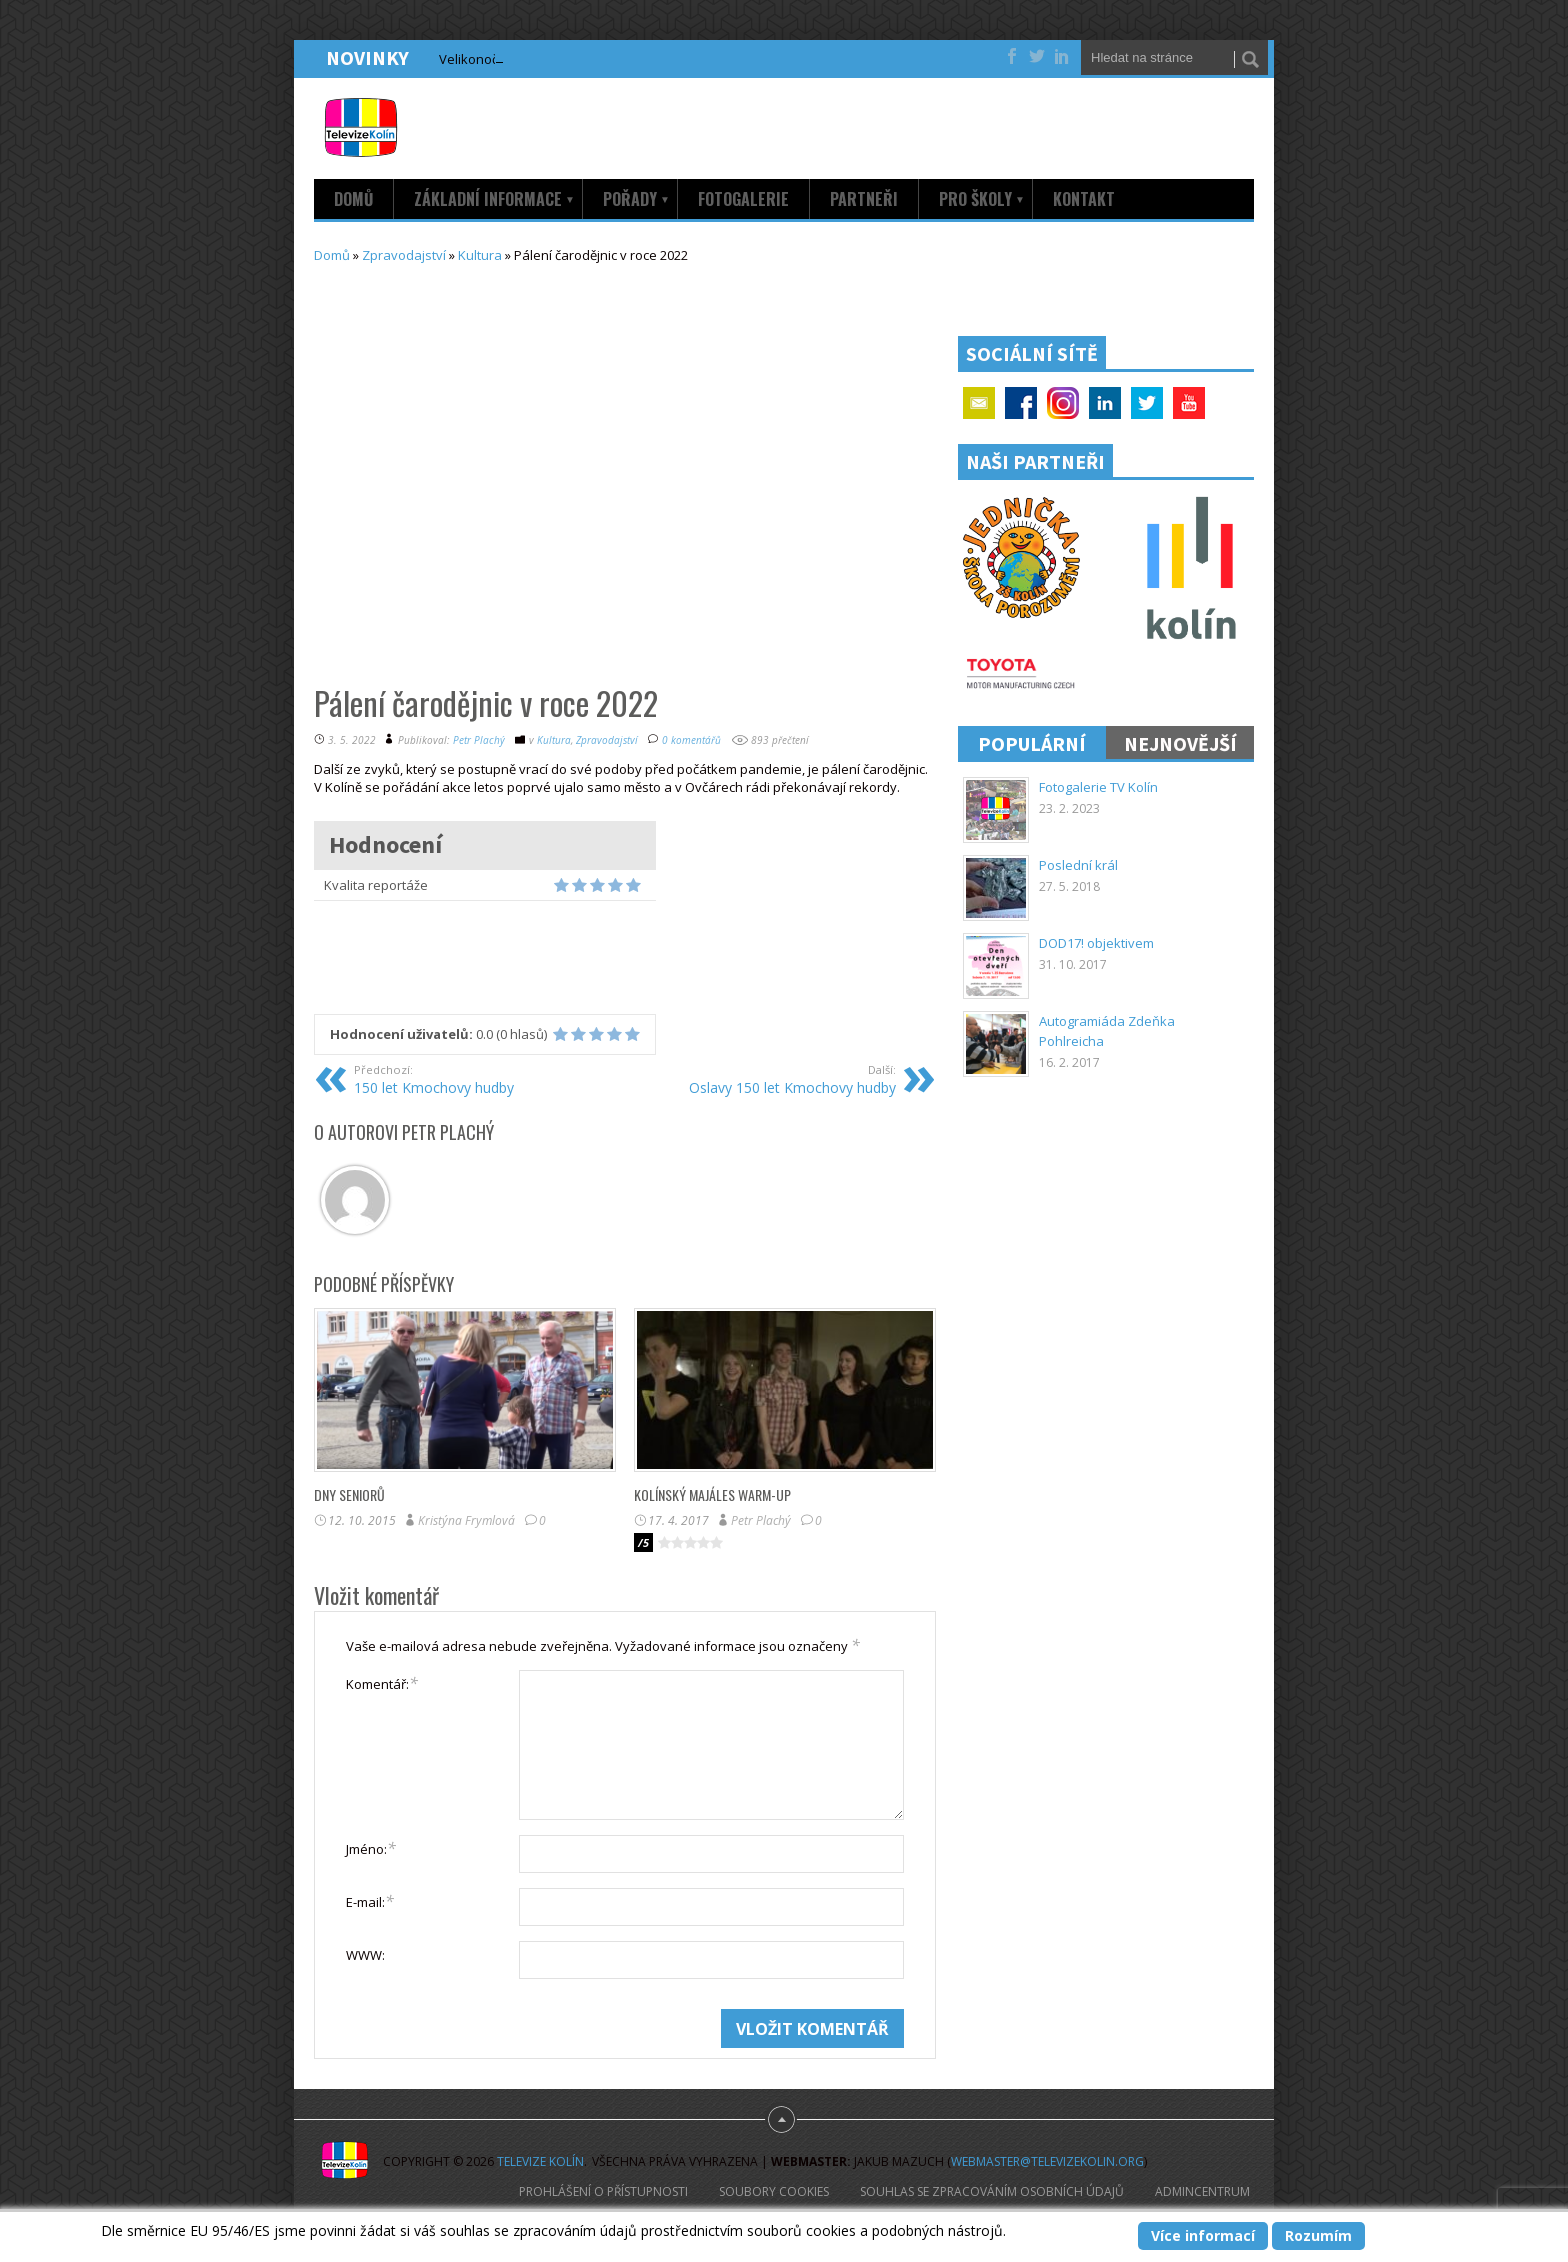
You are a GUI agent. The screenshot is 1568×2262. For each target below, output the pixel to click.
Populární (1032, 743)
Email (979, 403)
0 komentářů (691, 740)
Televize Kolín (540, 2161)
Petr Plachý (479, 740)
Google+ (1063, 403)
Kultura (480, 255)
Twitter (1147, 403)
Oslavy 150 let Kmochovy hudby (771, 1079)
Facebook (1021, 403)
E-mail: (370, 1901)
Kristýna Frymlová (466, 1520)
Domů (353, 199)
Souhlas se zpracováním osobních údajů (992, 2191)
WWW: (365, 1955)
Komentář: (382, 1683)
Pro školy (982, 199)
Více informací (1203, 2235)
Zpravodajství (404, 255)
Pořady (636, 199)
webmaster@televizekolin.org (1047, 2161)
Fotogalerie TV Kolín (1098, 787)
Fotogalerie (743, 199)
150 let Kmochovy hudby (478, 1079)
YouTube (1189, 403)
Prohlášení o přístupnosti (603, 2191)
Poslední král (1078, 865)
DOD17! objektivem (1096, 943)
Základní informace (494, 199)
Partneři (864, 199)
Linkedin (1105, 403)
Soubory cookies (774, 2191)
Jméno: (371, 1848)
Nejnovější (1180, 743)
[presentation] (498, 2048)
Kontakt (1084, 199)
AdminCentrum (1202, 2191)
